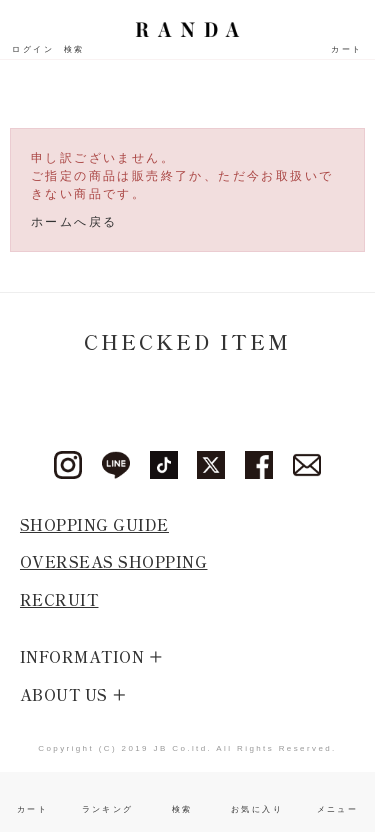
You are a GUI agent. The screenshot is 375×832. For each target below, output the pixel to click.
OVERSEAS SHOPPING (114, 561)
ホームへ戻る (74, 222)
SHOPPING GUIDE (94, 524)
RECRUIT (59, 599)
